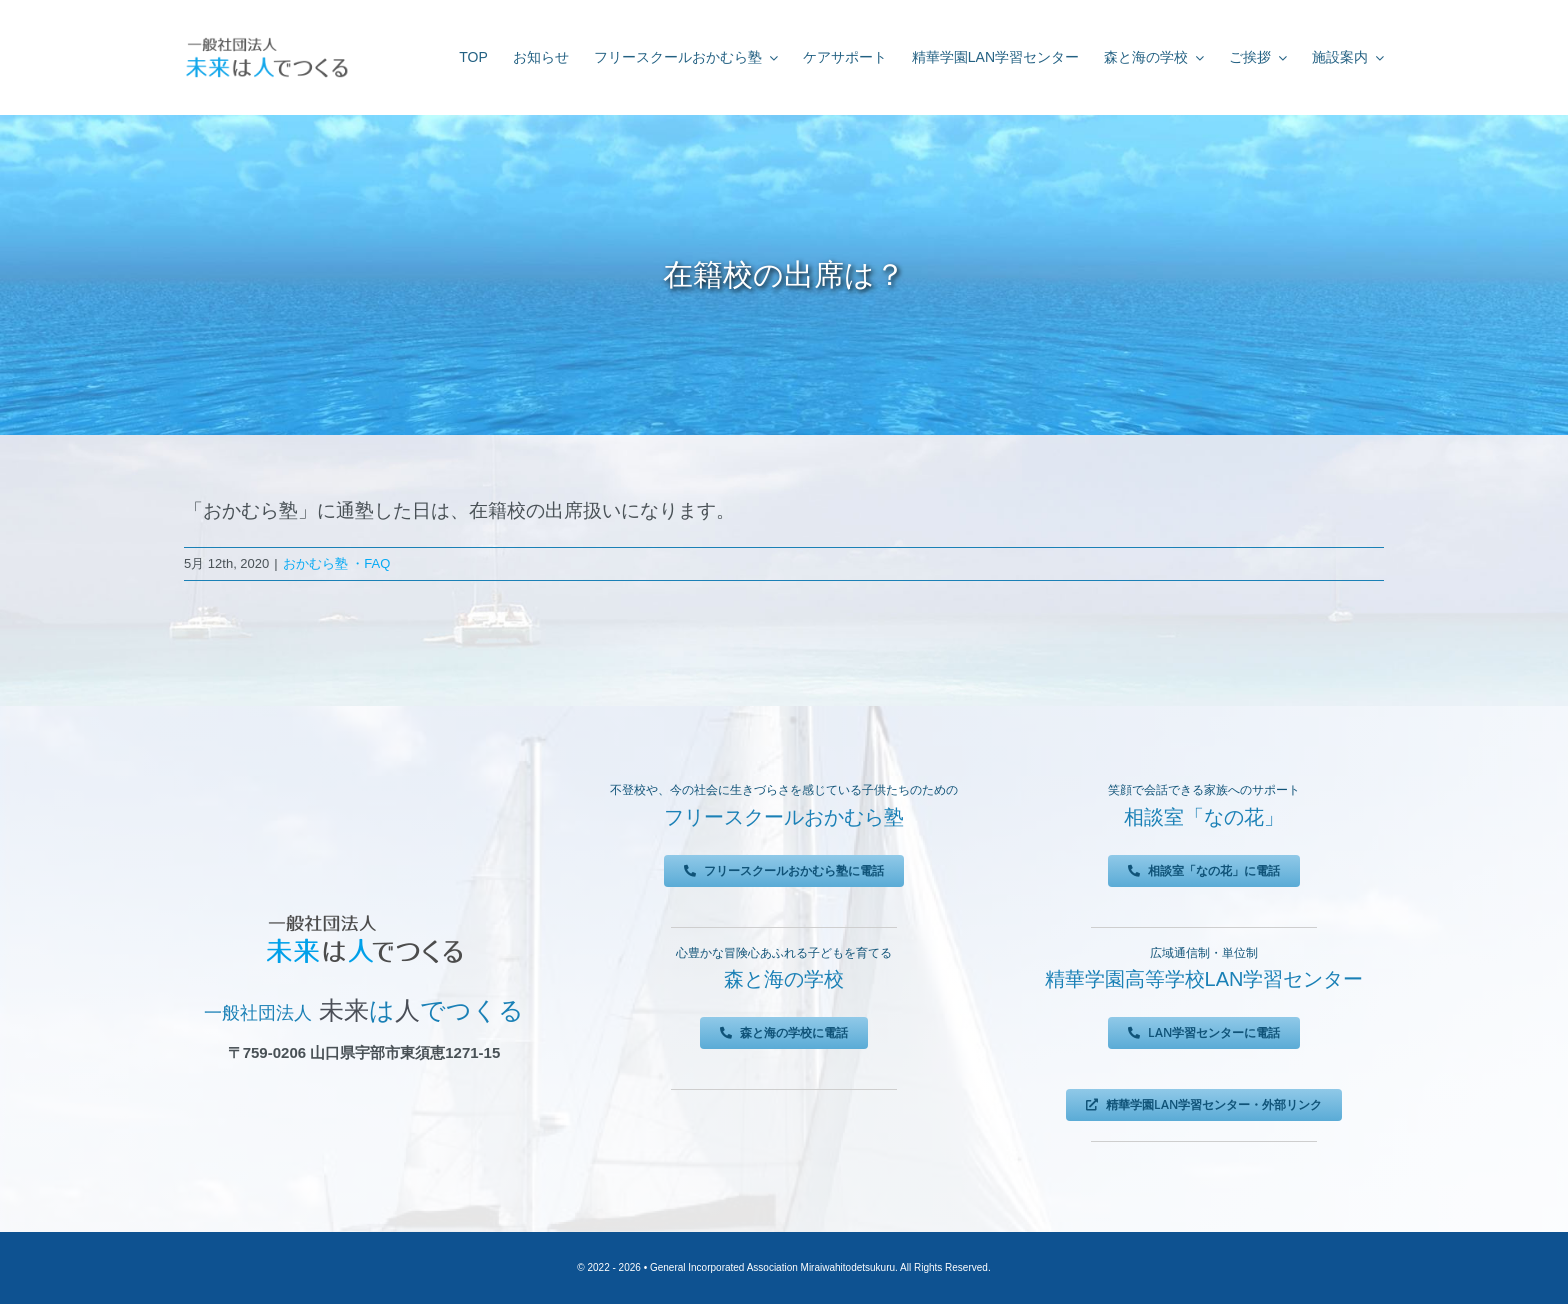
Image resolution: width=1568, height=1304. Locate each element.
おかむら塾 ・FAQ (337, 563)
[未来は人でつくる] (266, 41)
